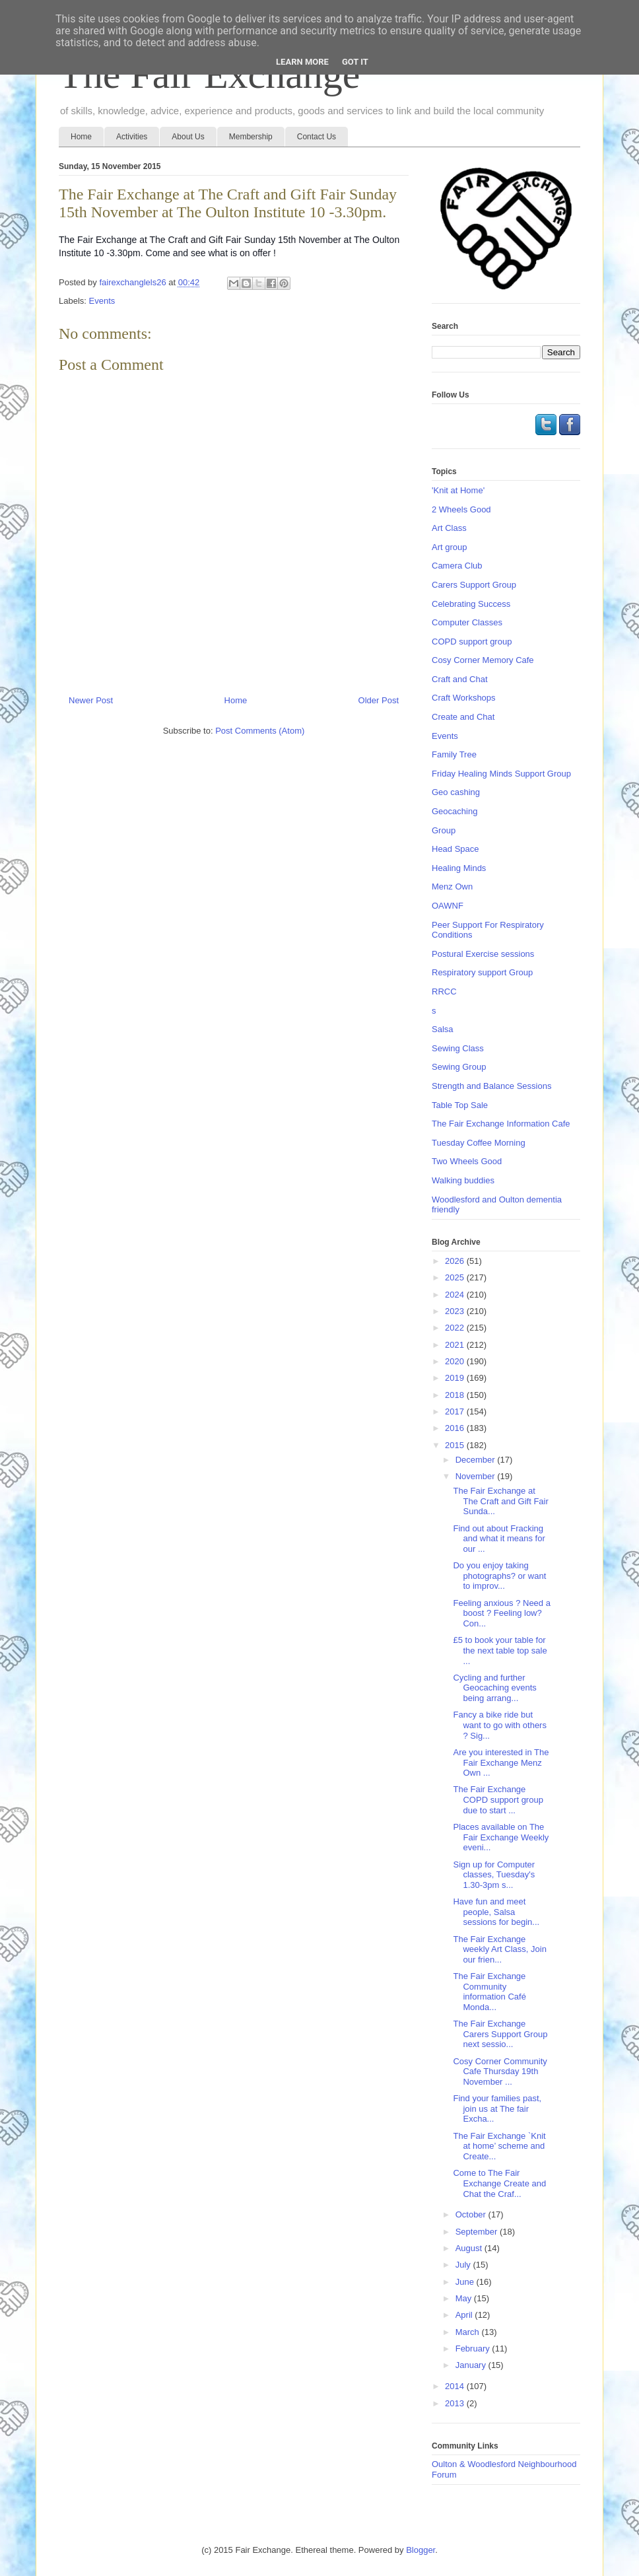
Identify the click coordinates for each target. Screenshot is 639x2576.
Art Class (449, 528)
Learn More (302, 62)
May (464, 2298)
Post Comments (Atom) (259, 731)
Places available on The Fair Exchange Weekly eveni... (501, 1837)
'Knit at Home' (458, 490)
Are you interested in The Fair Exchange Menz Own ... (501, 1762)
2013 (456, 2403)
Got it (355, 62)
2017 (456, 1411)
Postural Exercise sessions (483, 954)
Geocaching (454, 811)
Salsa (443, 1029)
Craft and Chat (460, 679)
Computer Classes (467, 622)
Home (81, 136)
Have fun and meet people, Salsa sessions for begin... (496, 1912)
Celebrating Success (471, 604)
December (476, 1460)
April (465, 2315)
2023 (456, 1311)
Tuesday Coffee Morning (478, 1143)
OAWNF (447, 906)
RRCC (444, 991)
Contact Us (316, 136)
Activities (131, 136)
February (473, 2348)
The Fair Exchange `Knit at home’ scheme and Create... (499, 2146)
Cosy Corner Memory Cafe (483, 660)
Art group (449, 547)
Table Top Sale (460, 1105)
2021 (456, 1345)
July (464, 2265)
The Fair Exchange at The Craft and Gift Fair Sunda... (500, 1501)
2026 (456, 1261)
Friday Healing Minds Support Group (501, 774)
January (471, 2365)
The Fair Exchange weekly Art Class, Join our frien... (499, 1949)
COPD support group (472, 641)
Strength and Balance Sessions (491, 1086)
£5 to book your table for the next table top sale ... (500, 1650)
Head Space (455, 849)
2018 (456, 1395)
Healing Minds (459, 868)
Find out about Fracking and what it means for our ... (499, 1538)
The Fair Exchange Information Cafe (501, 1124)
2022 (456, 1328)
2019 (456, 1378)
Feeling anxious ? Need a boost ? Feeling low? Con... (501, 1613)
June (466, 2282)
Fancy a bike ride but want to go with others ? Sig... (499, 1725)
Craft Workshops (464, 698)
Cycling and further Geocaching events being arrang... (494, 1688)
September (477, 2232)
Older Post (378, 700)
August (470, 2248)
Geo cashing (456, 792)
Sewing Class (458, 1048)
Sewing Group (459, 1067)
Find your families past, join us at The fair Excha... (497, 2108)
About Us (188, 136)
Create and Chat (463, 717)
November (476, 1476)
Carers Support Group (474, 585)
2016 (456, 1428)
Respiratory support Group (482, 972)
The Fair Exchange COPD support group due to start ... (498, 1799)
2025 (456, 1277)
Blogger (420, 2550)
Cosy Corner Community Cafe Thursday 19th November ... (500, 2071)
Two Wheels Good (467, 1161)
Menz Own (452, 886)
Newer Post (91, 700)
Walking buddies (463, 1180)
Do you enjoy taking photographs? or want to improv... (499, 1575)
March (468, 2332)
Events (102, 301)
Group (443, 830)
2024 (456, 1295)
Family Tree (454, 754)
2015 (456, 1445)
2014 (456, 2386)
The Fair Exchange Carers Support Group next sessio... (500, 2034)
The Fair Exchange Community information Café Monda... (489, 1991)
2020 (456, 1361)
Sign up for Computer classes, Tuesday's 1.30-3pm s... (494, 1875)
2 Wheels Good (461, 509)
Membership (251, 136)
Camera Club (457, 566)
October (471, 2214)
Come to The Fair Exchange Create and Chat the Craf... (499, 2183)
